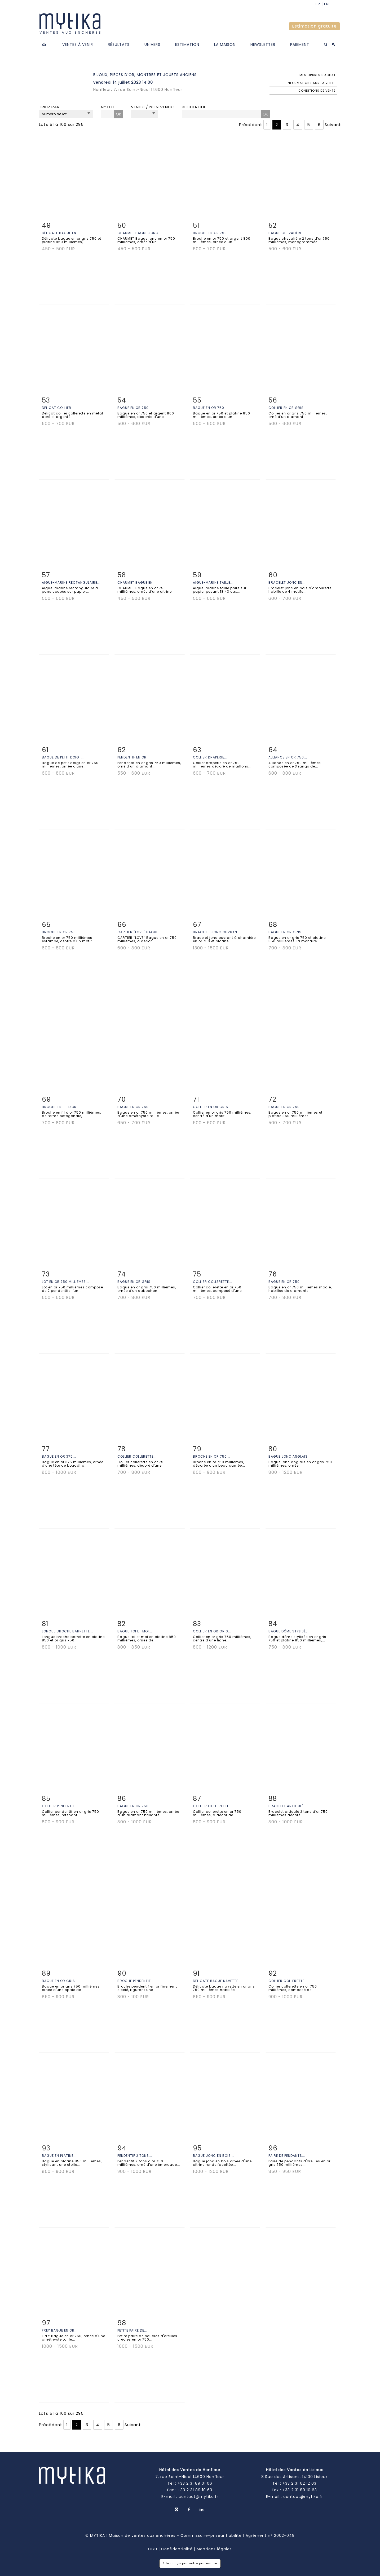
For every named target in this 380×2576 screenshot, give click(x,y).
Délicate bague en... (60, 233)
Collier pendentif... (60, 1806)
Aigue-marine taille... (213, 582)
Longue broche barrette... (67, 1631)
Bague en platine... (59, 2155)
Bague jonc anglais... (289, 1456)
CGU (152, 2549)
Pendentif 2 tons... (134, 2155)
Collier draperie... (210, 757)
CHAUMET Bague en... (136, 582)
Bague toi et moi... (134, 1631)
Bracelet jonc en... (287, 582)
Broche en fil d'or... (61, 1107)
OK (118, 114)
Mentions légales (214, 2549)
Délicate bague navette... (217, 1981)
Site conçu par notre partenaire (190, 2563)
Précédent (250, 124)
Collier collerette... (212, 1281)
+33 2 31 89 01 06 (195, 2483)
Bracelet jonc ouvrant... (217, 932)
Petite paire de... (132, 2330)
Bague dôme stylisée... (289, 1631)
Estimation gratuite (314, 26)
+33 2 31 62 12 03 (299, 2483)
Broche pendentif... (135, 1981)
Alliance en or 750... (287, 757)
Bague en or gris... (286, 932)
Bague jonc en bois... (213, 2155)
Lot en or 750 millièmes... (65, 1281)
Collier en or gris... (287, 407)
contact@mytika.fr (198, 2496)
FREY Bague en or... (60, 2330)
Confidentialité (177, 2549)
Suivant (333, 124)
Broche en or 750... (211, 233)
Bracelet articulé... (287, 1806)
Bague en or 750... (134, 407)
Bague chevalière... (286, 233)
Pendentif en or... (133, 757)
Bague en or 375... (59, 1456)
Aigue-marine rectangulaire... (71, 582)
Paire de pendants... (286, 2155)
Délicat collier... (58, 407)
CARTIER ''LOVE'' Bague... (139, 932)
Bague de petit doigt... (63, 757)
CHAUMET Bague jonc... (139, 233)
